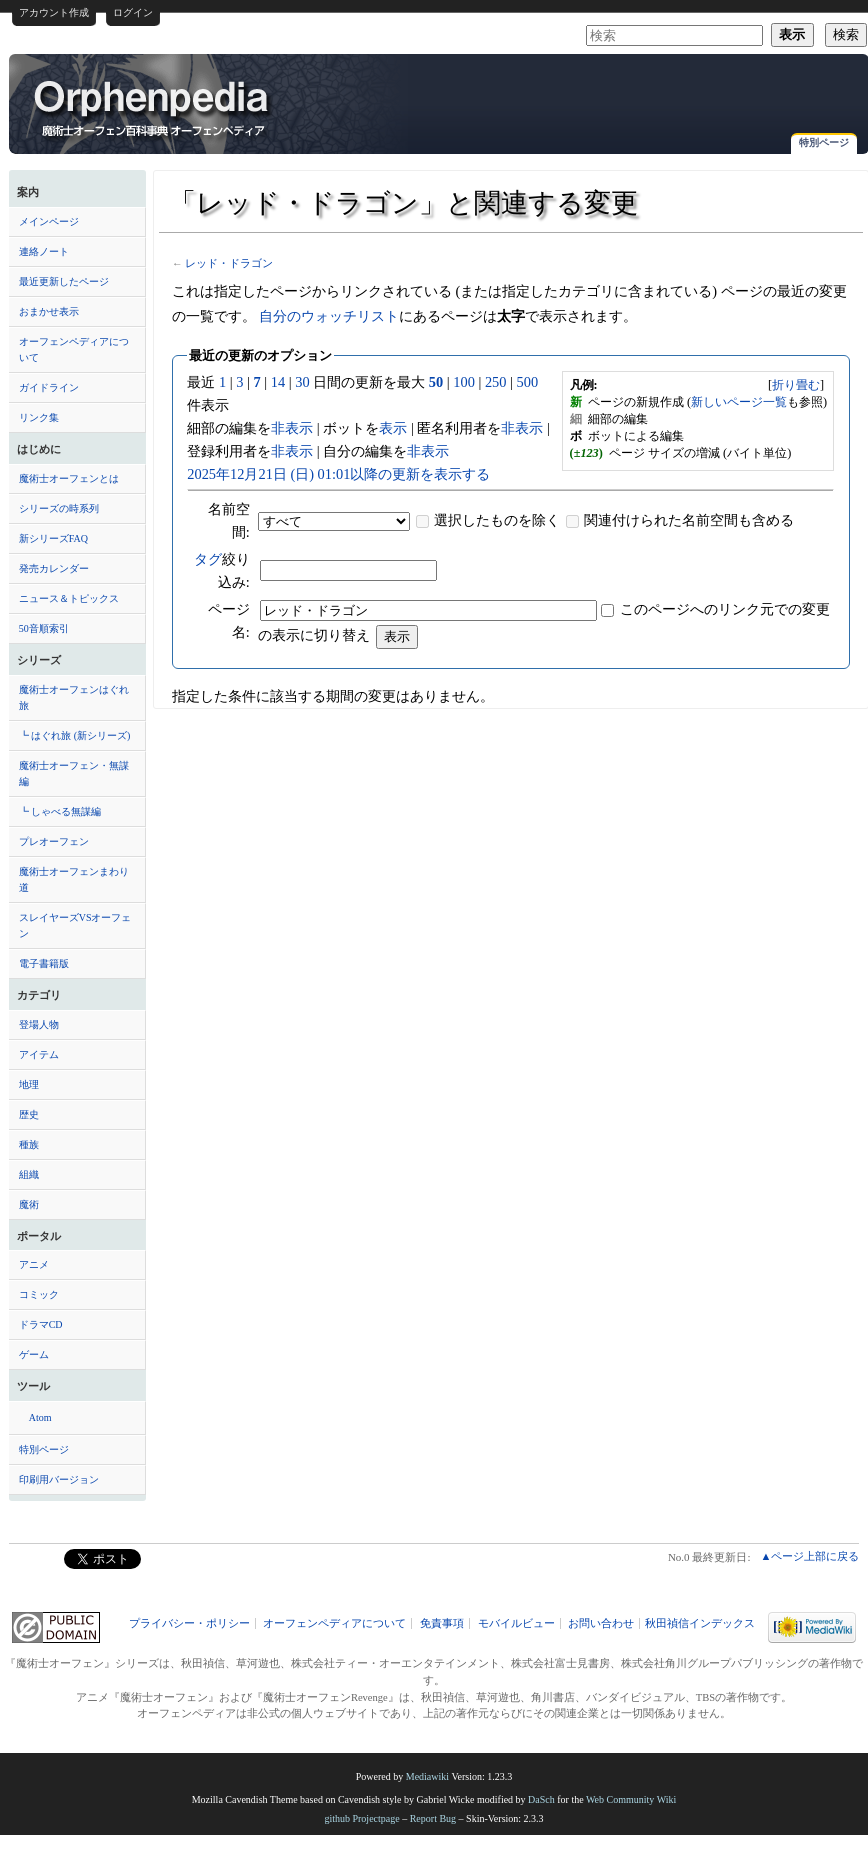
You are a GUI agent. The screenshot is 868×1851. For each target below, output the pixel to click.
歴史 (29, 1114)
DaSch (541, 1799)
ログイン (133, 12)
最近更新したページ (64, 281)
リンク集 (39, 417)
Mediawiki (427, 1776)
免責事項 (442, 1623)
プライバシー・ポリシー (189, 1623)
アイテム (39, 1054)
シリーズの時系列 (59, 508)
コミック (39, 1294)
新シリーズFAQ (53, 538)
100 (464, 382)
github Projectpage (361, 1818)
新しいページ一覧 (739, 402)
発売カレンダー (54, 568)
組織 (29, 1174)
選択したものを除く (497, 520)
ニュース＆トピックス (69, 598)
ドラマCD (41, 1324)
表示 (393, 428)
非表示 (292, 428)
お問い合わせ (601, 1623)
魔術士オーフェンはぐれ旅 (74, 697)
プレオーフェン (54, 841)
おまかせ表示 (49, 311)
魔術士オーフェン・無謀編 (74, 773)
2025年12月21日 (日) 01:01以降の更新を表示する (338, 474)
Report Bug (433, 1818)
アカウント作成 (54, 12)
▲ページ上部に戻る (809, 1556)
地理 (29, 1084)
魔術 (29, 1204)
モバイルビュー (516, 1623)
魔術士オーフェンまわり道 (74, 879)
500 (528, 382)
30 (302, 382)
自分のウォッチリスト (329, 316)
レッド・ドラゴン (229, 263)
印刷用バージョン (59, 1479)
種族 (29, 1144)
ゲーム (34, 1354)
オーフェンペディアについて (74, 349)
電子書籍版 (44, 963)
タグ (208, 559)
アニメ (34, 1264)
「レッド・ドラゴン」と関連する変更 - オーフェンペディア (153, 107)
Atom (40, 1417)
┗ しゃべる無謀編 (60, 811)
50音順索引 (44, 628)
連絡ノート (44, 251)
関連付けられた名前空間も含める (689, 520)
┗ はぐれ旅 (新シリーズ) (75, 735)
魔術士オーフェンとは (69, 478)
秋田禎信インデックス (700, 1623)
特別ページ (824, 142)
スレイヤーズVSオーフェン (75, 925)
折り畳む (796, 385)
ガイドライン (49, 387)
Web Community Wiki (631, 1799)
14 (278, 382)
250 (496, 382)
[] (796, 385)
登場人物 (39, 1024)
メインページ (49, 221)
